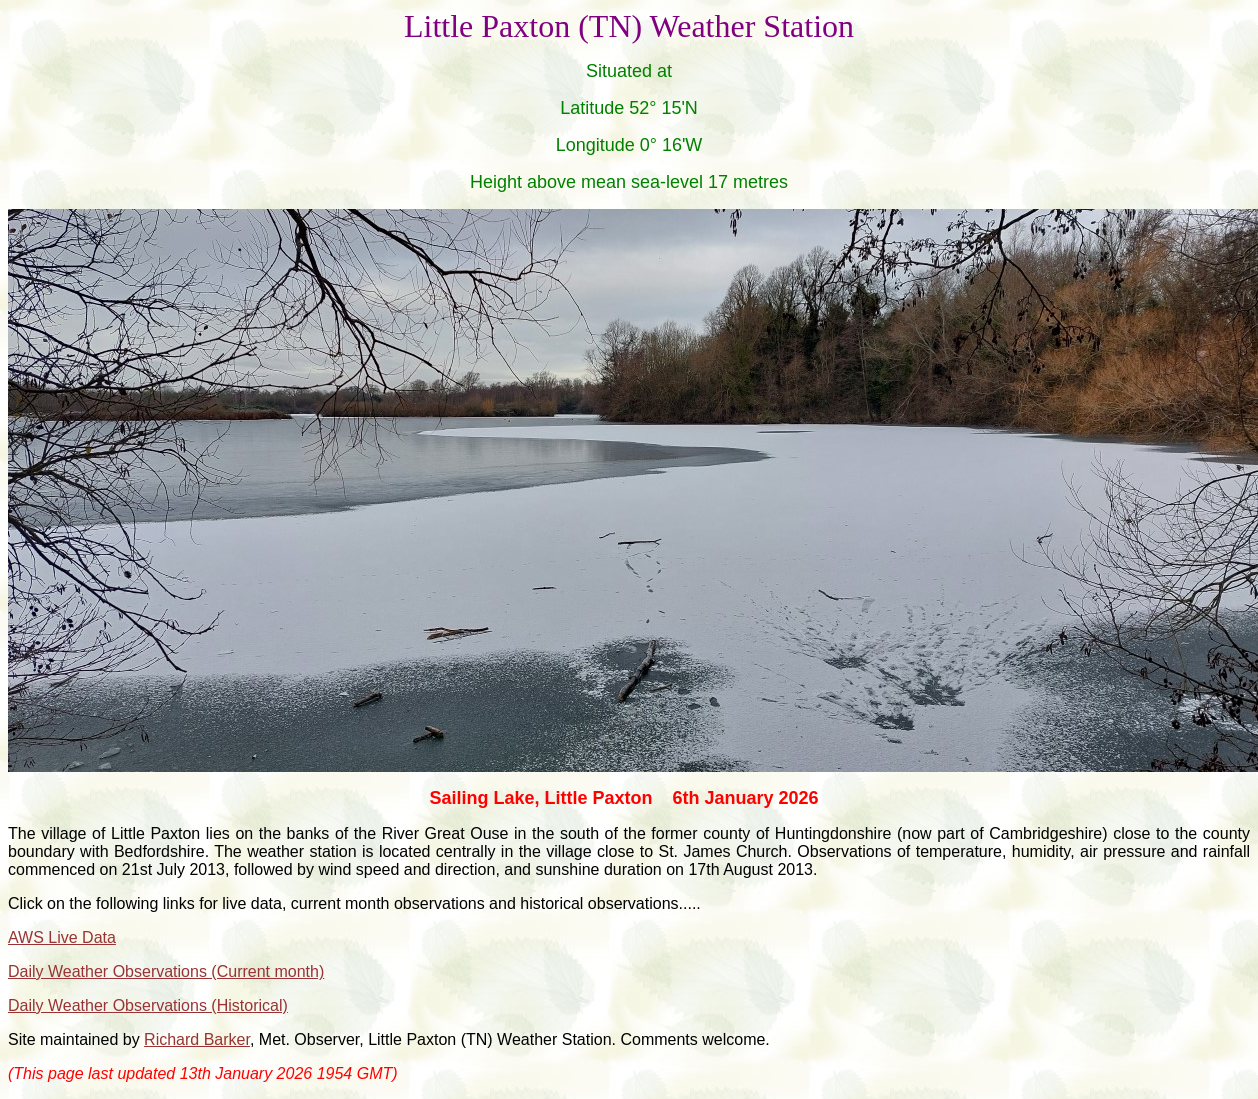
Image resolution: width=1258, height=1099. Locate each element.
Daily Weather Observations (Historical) (148, 1005)
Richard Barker (197, 1039)
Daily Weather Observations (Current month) (166, 971)
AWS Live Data (62, 937)
